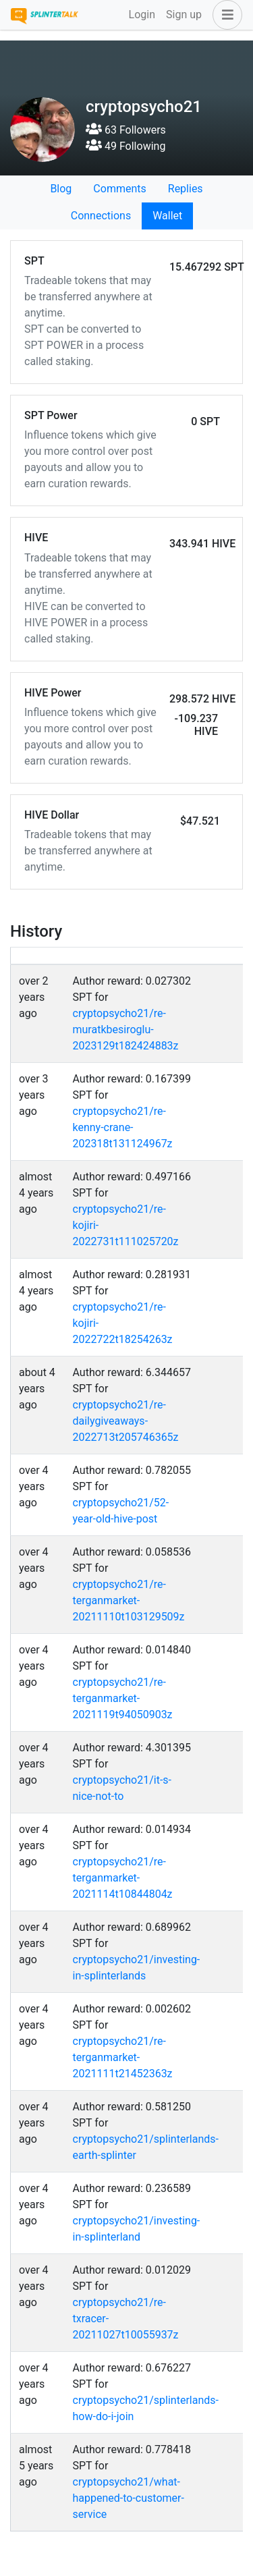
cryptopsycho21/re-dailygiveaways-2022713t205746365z (126, 1421)
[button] (224, 15)
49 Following (125, 146)
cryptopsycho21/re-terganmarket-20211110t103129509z (129, 1600)
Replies (185, 188)
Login (142, 14)
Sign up (184, 14)
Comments (119, 188)
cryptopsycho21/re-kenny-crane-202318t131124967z (123, 1127)
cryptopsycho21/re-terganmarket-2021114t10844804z (123, 1877)
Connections (101, 215)
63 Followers (126, 130)
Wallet (167, 215)
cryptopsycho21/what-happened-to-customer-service (128, 2498)
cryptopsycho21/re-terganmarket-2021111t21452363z (123, 2057)
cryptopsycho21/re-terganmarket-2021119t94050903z (123, 1698)
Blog (61, 188)
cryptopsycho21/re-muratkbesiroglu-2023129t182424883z (126, 1029)
